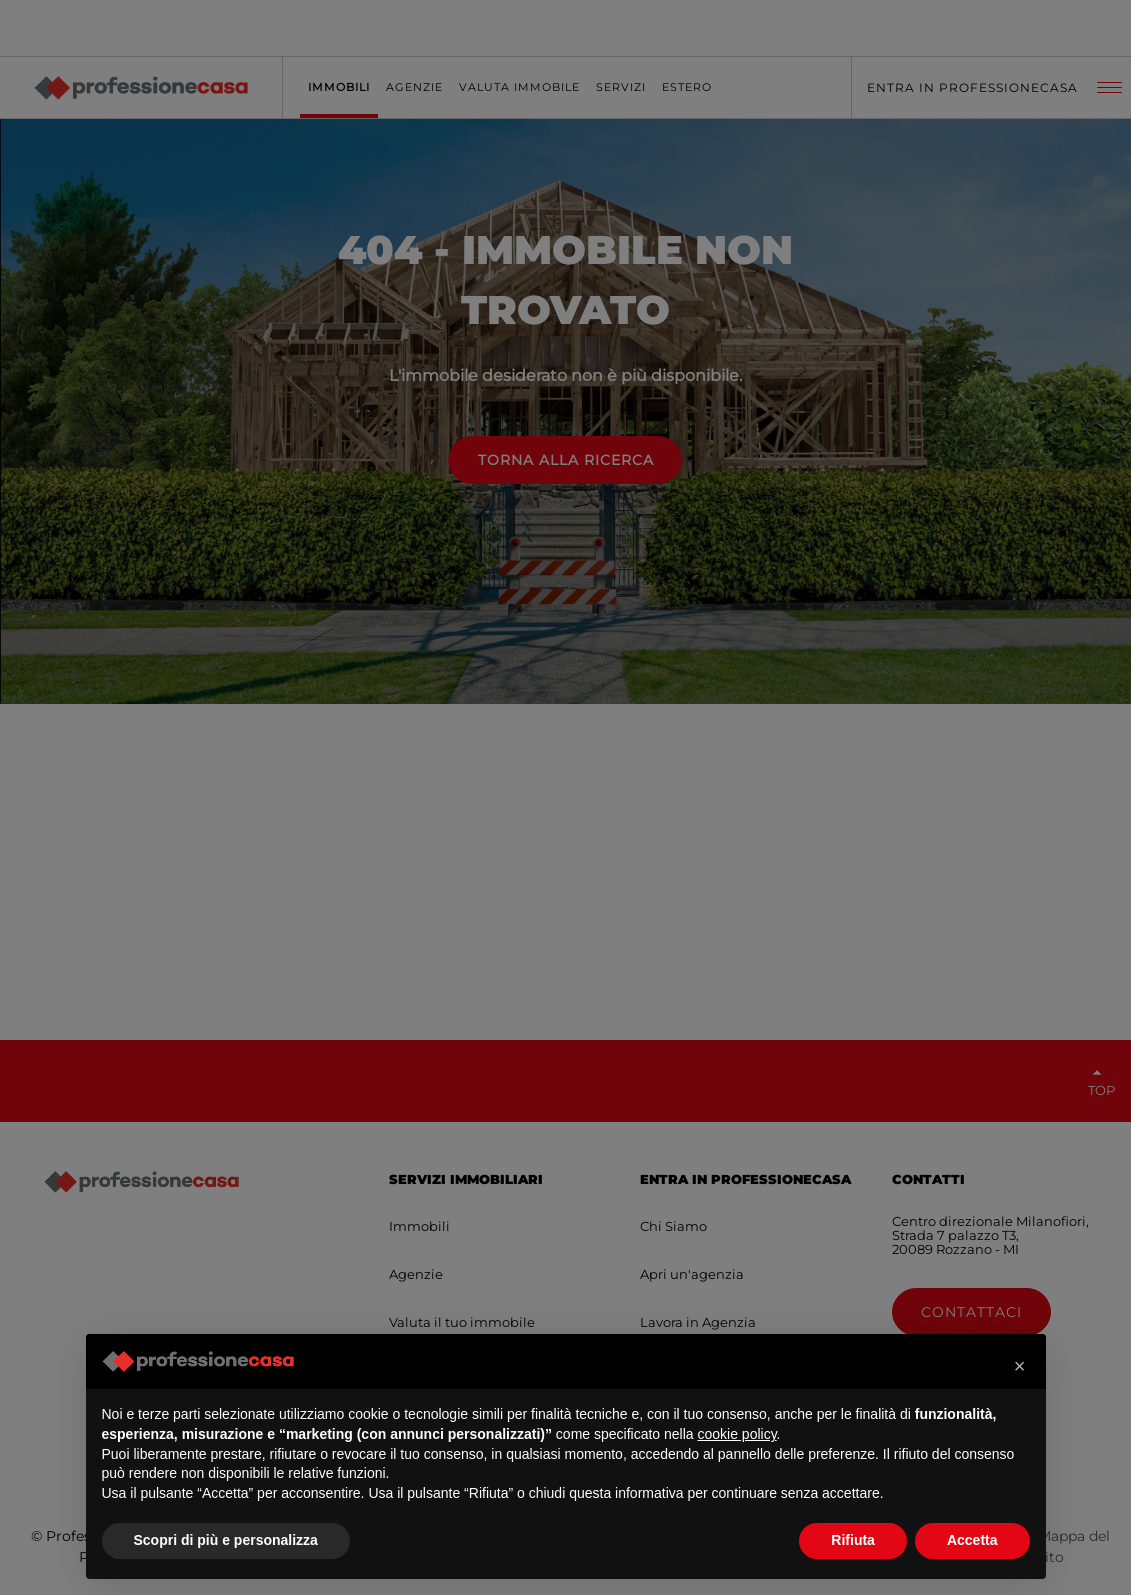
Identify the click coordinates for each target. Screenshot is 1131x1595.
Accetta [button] (972, 1540)
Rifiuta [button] (853, 1540)
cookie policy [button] (736, 1434)
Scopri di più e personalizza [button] (226, 1540)
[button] (1020, 1366)
